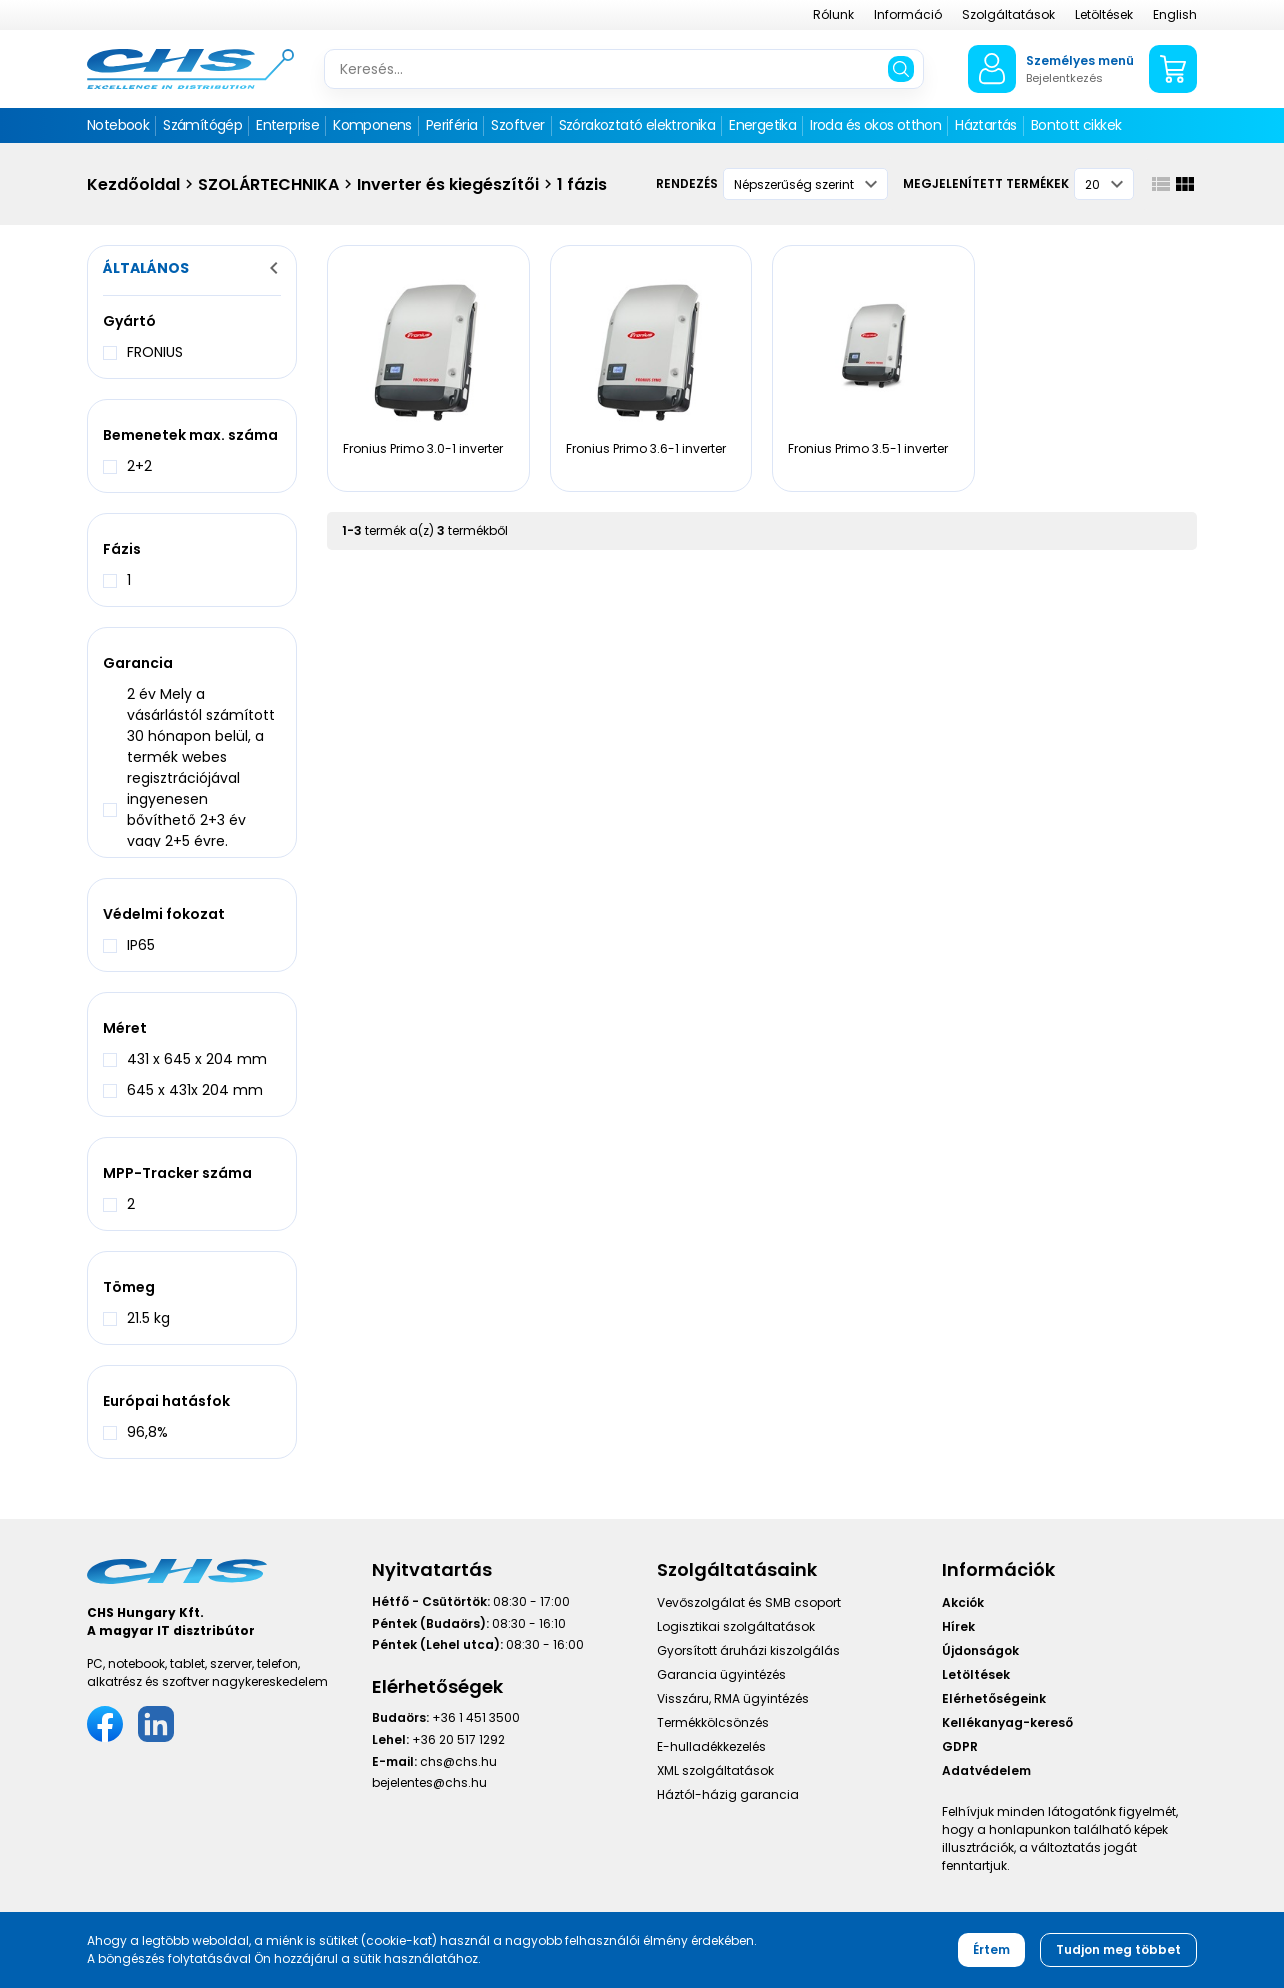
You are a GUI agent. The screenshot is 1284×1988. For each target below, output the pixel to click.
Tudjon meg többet (1118, 1949)
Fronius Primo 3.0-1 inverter (423, 448)
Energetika (762, 125)
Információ (908, 14)
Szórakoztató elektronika (637, 125)
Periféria (452, 125)
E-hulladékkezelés (711, 1746)
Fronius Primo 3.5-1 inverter (868, 448)
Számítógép (202, 125)
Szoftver (517, 125)
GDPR (960, 1746)
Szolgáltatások (1008, 14)
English (1175, 14)
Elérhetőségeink (994, 1698)
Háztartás (986, 125)
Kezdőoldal (133, 184)
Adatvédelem (986, 1770)
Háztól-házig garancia (728, 1794)
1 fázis (582, 184)
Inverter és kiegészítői (448, 184)
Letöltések (1104, 14)
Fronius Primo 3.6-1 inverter (646, 448)
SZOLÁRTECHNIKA (268, 184)
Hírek (958, 1626)
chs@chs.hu (458, 1761)
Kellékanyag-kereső (1007, 1722)
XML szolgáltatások (715, 1770)
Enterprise (287, 125)
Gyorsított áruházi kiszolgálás (748, 1650)
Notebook (118, 125)
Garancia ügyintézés (721, 1674)
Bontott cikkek (1076, 125)
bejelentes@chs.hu (429, 1782)
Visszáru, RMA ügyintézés (733, 1698)
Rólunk (833, 14)
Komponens (372, 125)
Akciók (963, 1602)
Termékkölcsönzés (713, 1722)
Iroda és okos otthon (875, 125)
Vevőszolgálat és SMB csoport (749, 1602)
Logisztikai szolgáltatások (736, 1626)
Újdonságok (980, 1650)
